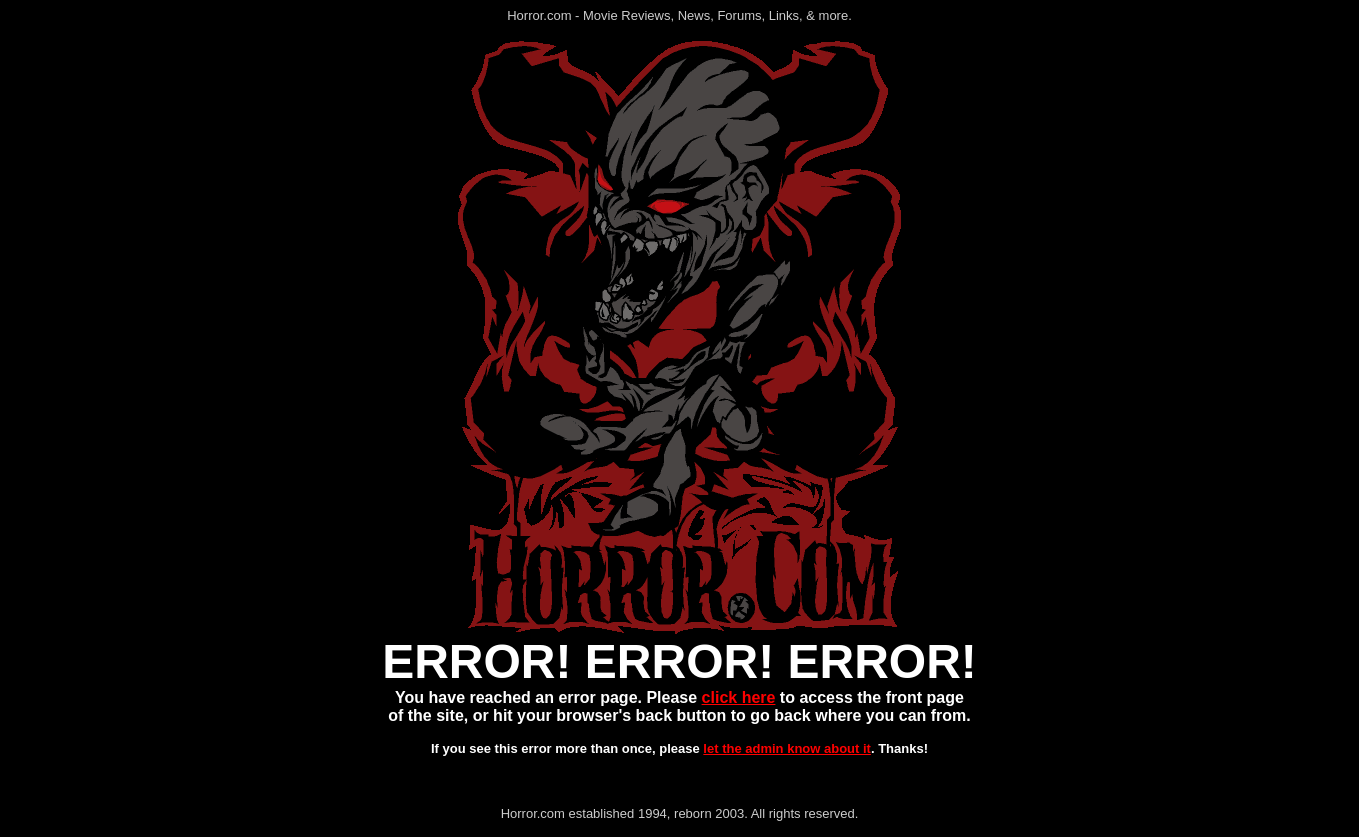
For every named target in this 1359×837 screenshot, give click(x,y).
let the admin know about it (787, 748)
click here (739, 697)
